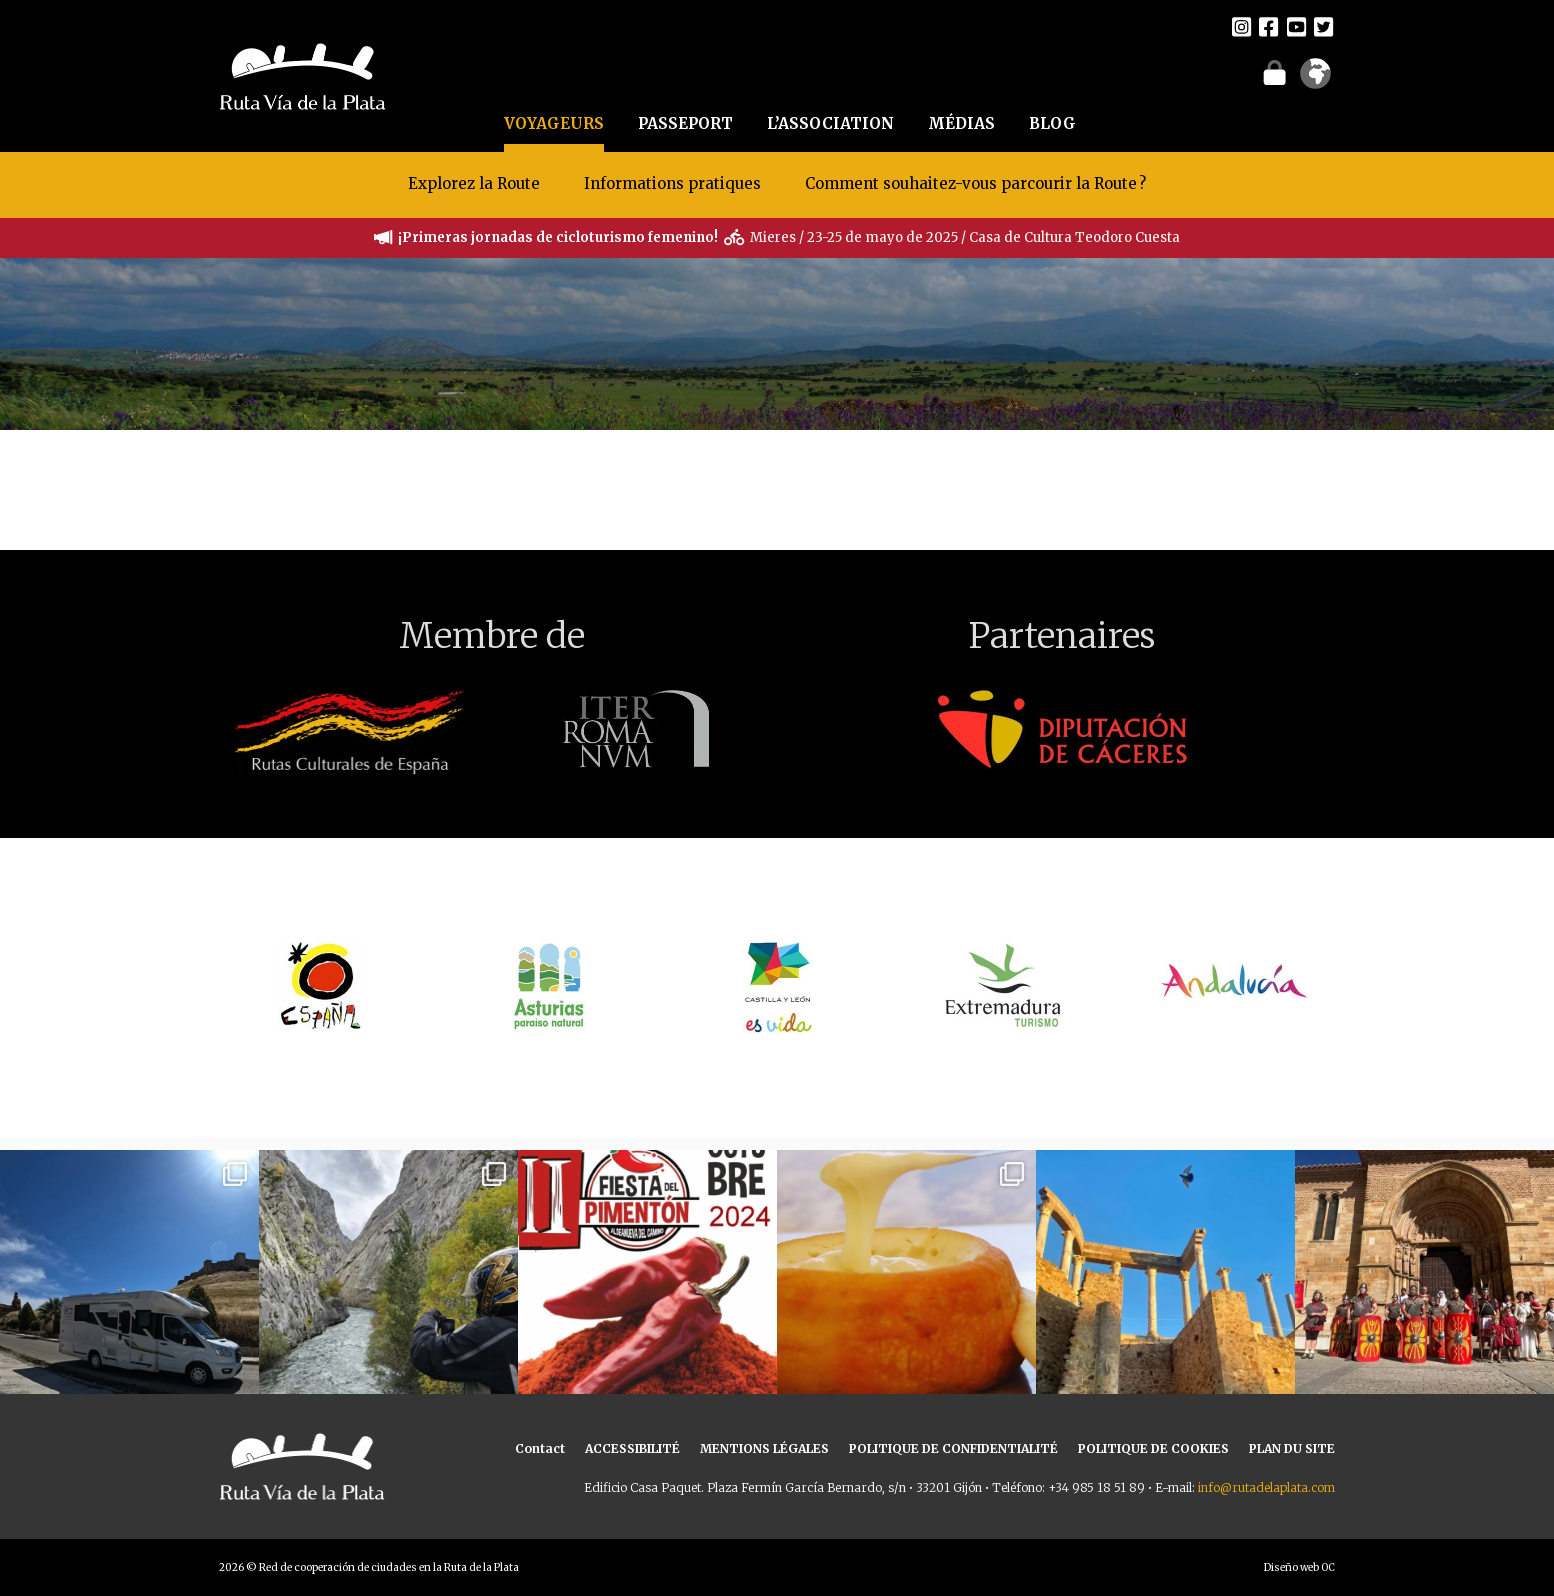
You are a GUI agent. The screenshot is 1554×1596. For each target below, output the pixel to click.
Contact (540, 1448)
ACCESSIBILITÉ (632, 1448)
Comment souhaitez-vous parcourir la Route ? (975, 183)
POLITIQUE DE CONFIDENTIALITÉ (953, 1448)
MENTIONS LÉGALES (764, 1448)
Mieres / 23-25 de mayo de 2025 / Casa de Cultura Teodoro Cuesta (965, 237)
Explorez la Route (474, 183)
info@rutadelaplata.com (1266, 1487)
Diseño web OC (1299, 1567)
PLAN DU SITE (1292, 1448)
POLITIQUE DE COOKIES (1153, 1448)
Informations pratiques (674, 183)
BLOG (1052, 123)
